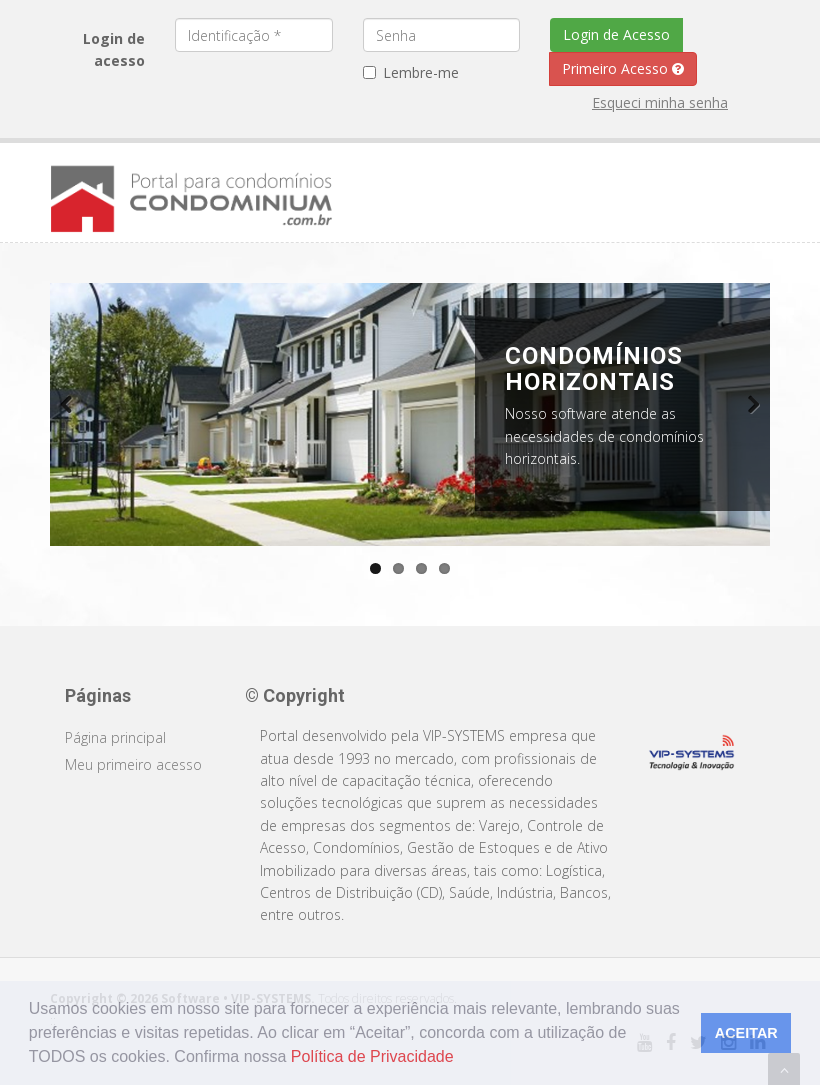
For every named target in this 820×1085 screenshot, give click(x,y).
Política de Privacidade (372, 1056)
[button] (461, 1059)
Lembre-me (411, 72)
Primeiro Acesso (623, 68)
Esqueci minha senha (660, 102)
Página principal (115, 737)
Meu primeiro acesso (133, 764)
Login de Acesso (616, 34)
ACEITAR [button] (746, 1033)
